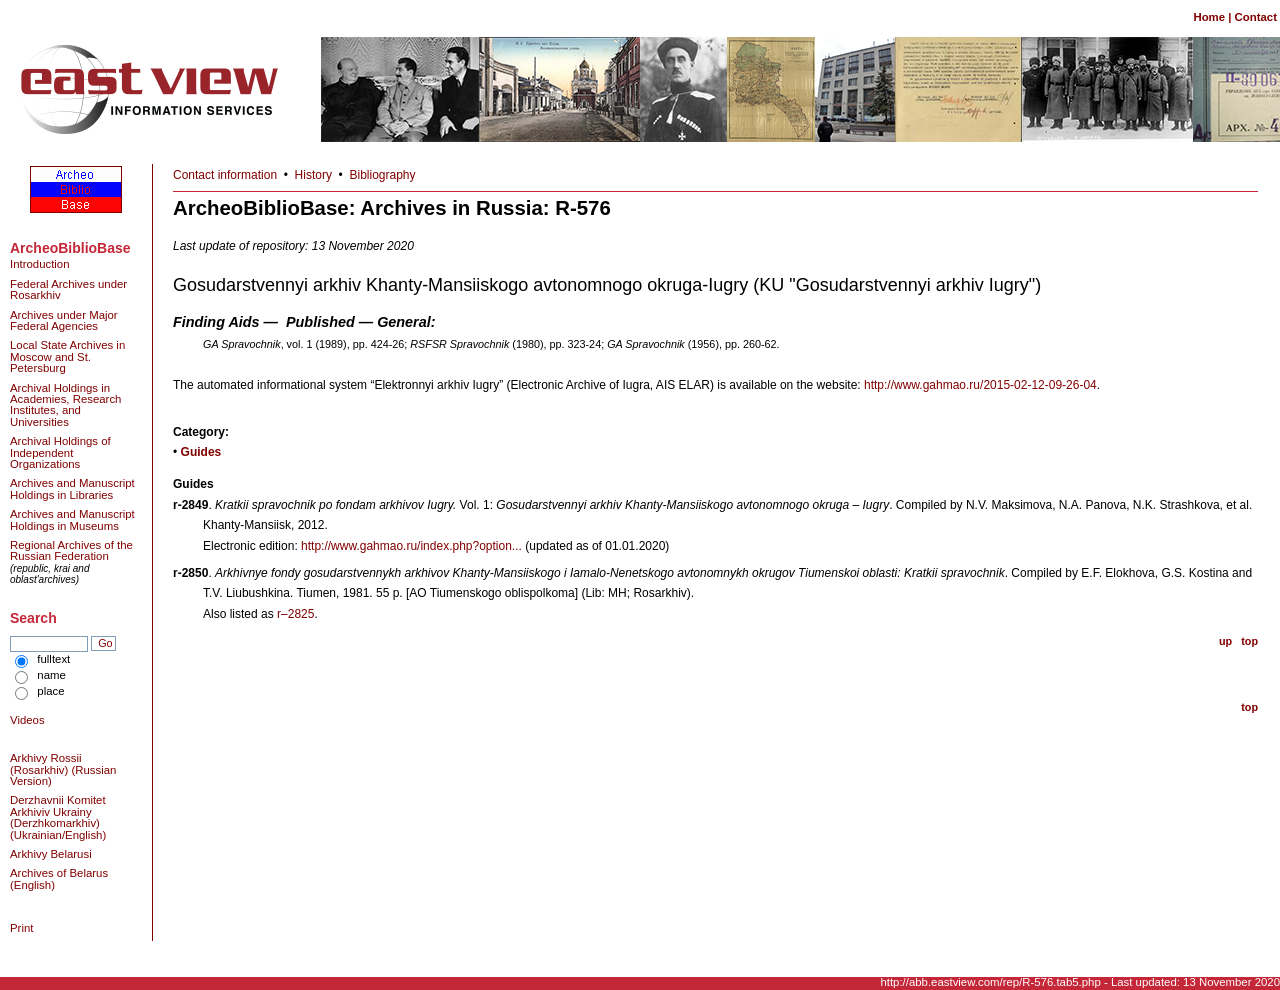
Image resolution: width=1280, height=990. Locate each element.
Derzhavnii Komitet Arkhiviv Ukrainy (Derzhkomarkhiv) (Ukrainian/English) (58, 817)
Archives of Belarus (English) (59, 878)
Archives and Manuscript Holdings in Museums (72, 519)
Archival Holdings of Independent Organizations (60, 452)
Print (21, 928)
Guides (201, 452)
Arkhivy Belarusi (51, 854)
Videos (27, 720)
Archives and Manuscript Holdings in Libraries (72, 488)
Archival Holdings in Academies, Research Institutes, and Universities (65, 405)
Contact (1256, 17)
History (313, 175)
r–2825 (295, 614)
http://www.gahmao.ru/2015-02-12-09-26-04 (980, 385)
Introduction (40, 264)
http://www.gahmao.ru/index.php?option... (411, 546)
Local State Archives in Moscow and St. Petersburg (67, 356)
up (1225, 641)
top (1249, 641)
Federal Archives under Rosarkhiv (68, 289)
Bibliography (383, 175)
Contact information (225, 175)
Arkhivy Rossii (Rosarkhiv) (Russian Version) (63, 769)
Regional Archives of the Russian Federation (71, 550)
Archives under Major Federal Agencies (64, 320)
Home (1209, 17)
